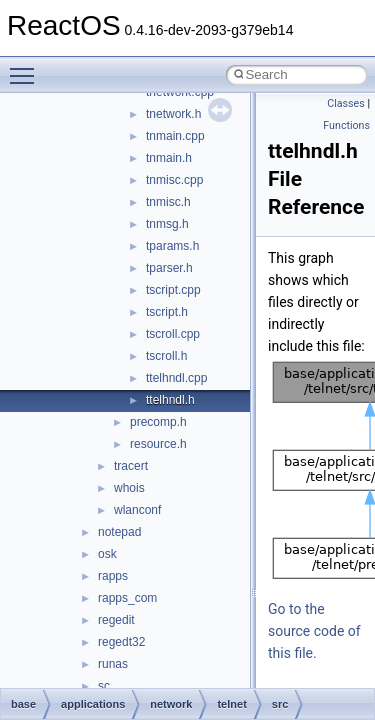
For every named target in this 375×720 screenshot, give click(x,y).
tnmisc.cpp (174, 180)
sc (104, 686)
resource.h (158, 444)
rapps (113, 576)
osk (107, 554)
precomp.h (158, 422)
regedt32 (121, 642)
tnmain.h (169, 158)
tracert (131, 466)
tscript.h (167, 312)
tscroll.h (166, 356)
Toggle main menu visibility (27, 67)
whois (129, 488)
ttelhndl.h (170, 400)
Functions (346, 125)
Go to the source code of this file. (314, 631)
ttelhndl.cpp (176, 378)
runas (113, 664)
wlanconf (137, 510)
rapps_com (127, 598)
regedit (116, 620)
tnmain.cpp (175, 136)
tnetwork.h (173, 114)
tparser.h (169, 268)
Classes (345, 103)
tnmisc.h (168, 202)
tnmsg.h (167, 224)
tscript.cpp (173, 290)
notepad (119, 532)
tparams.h (172, 246)
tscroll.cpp (173, 334)
